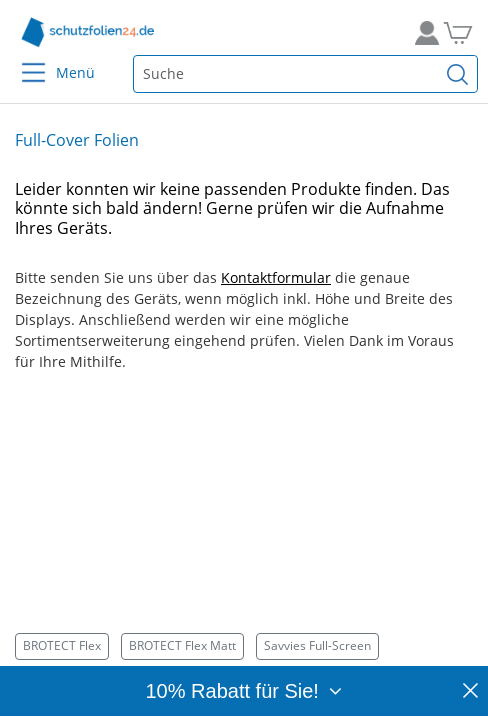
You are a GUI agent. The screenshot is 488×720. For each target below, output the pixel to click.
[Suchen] (458, 74)
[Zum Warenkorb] (465, 32)
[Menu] (21, 59)
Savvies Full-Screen (317, 645)
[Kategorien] (244, 646)
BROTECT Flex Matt (182, 645)
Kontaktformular (276, 277)
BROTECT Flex (62, 645)
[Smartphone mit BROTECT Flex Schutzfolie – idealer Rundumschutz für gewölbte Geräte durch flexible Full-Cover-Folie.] (244, 520)
